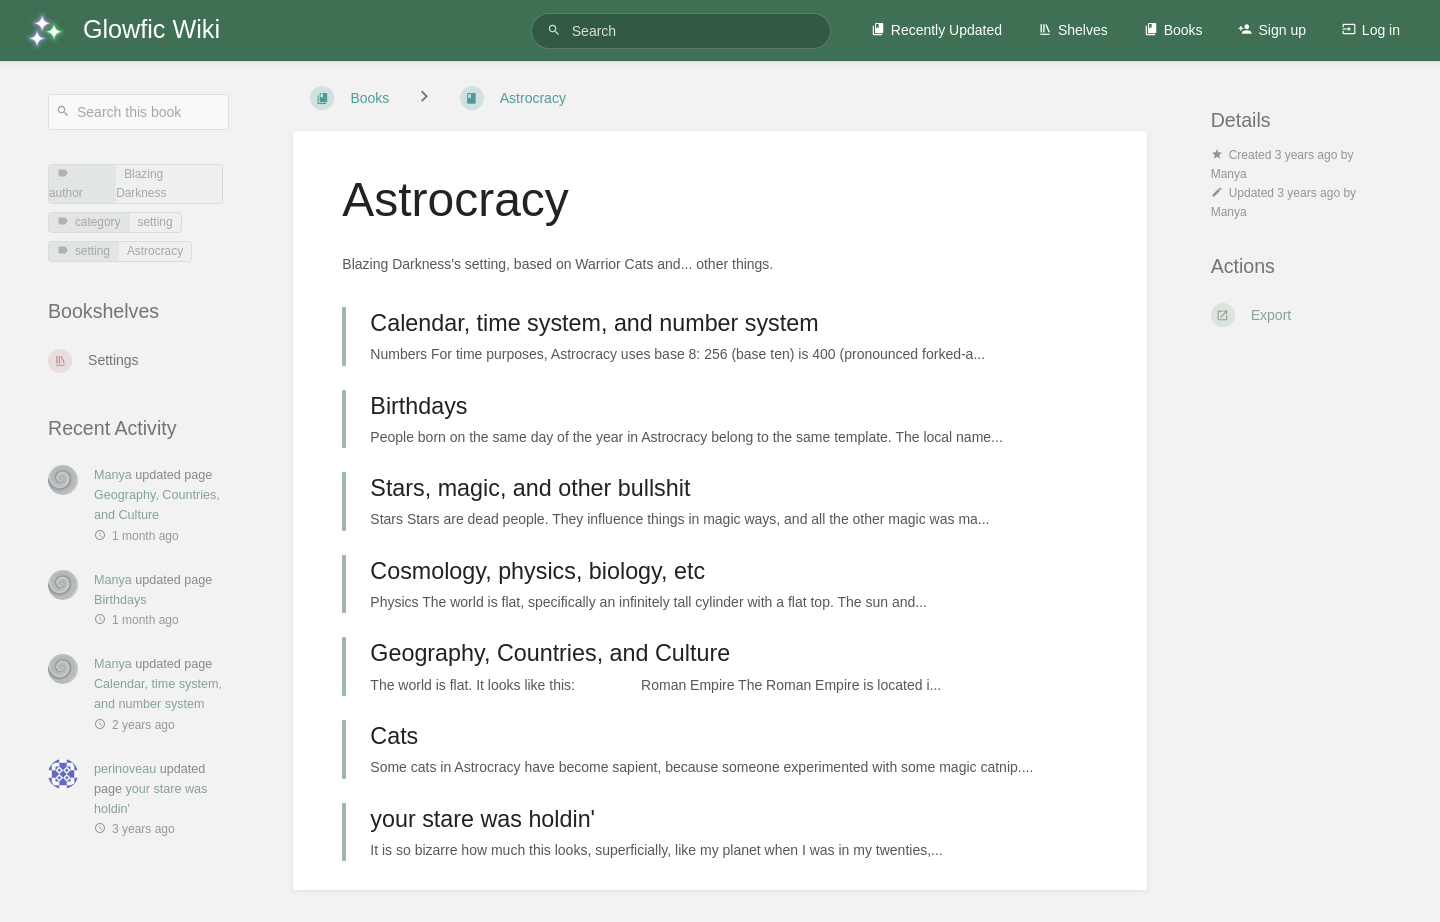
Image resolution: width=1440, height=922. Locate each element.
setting (155, 222)
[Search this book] (138, 112)
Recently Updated (936, 30)
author (66, 183)
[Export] (1301, 315)
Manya (113, 475)
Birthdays (120, 600)
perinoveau (125, 769)
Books (1173, 30)
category (89, 222)
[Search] (557, 30)
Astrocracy (155, 251)
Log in (1371, 30)
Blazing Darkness (141, 183)
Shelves (1073, 30)
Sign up (1271, 30)
